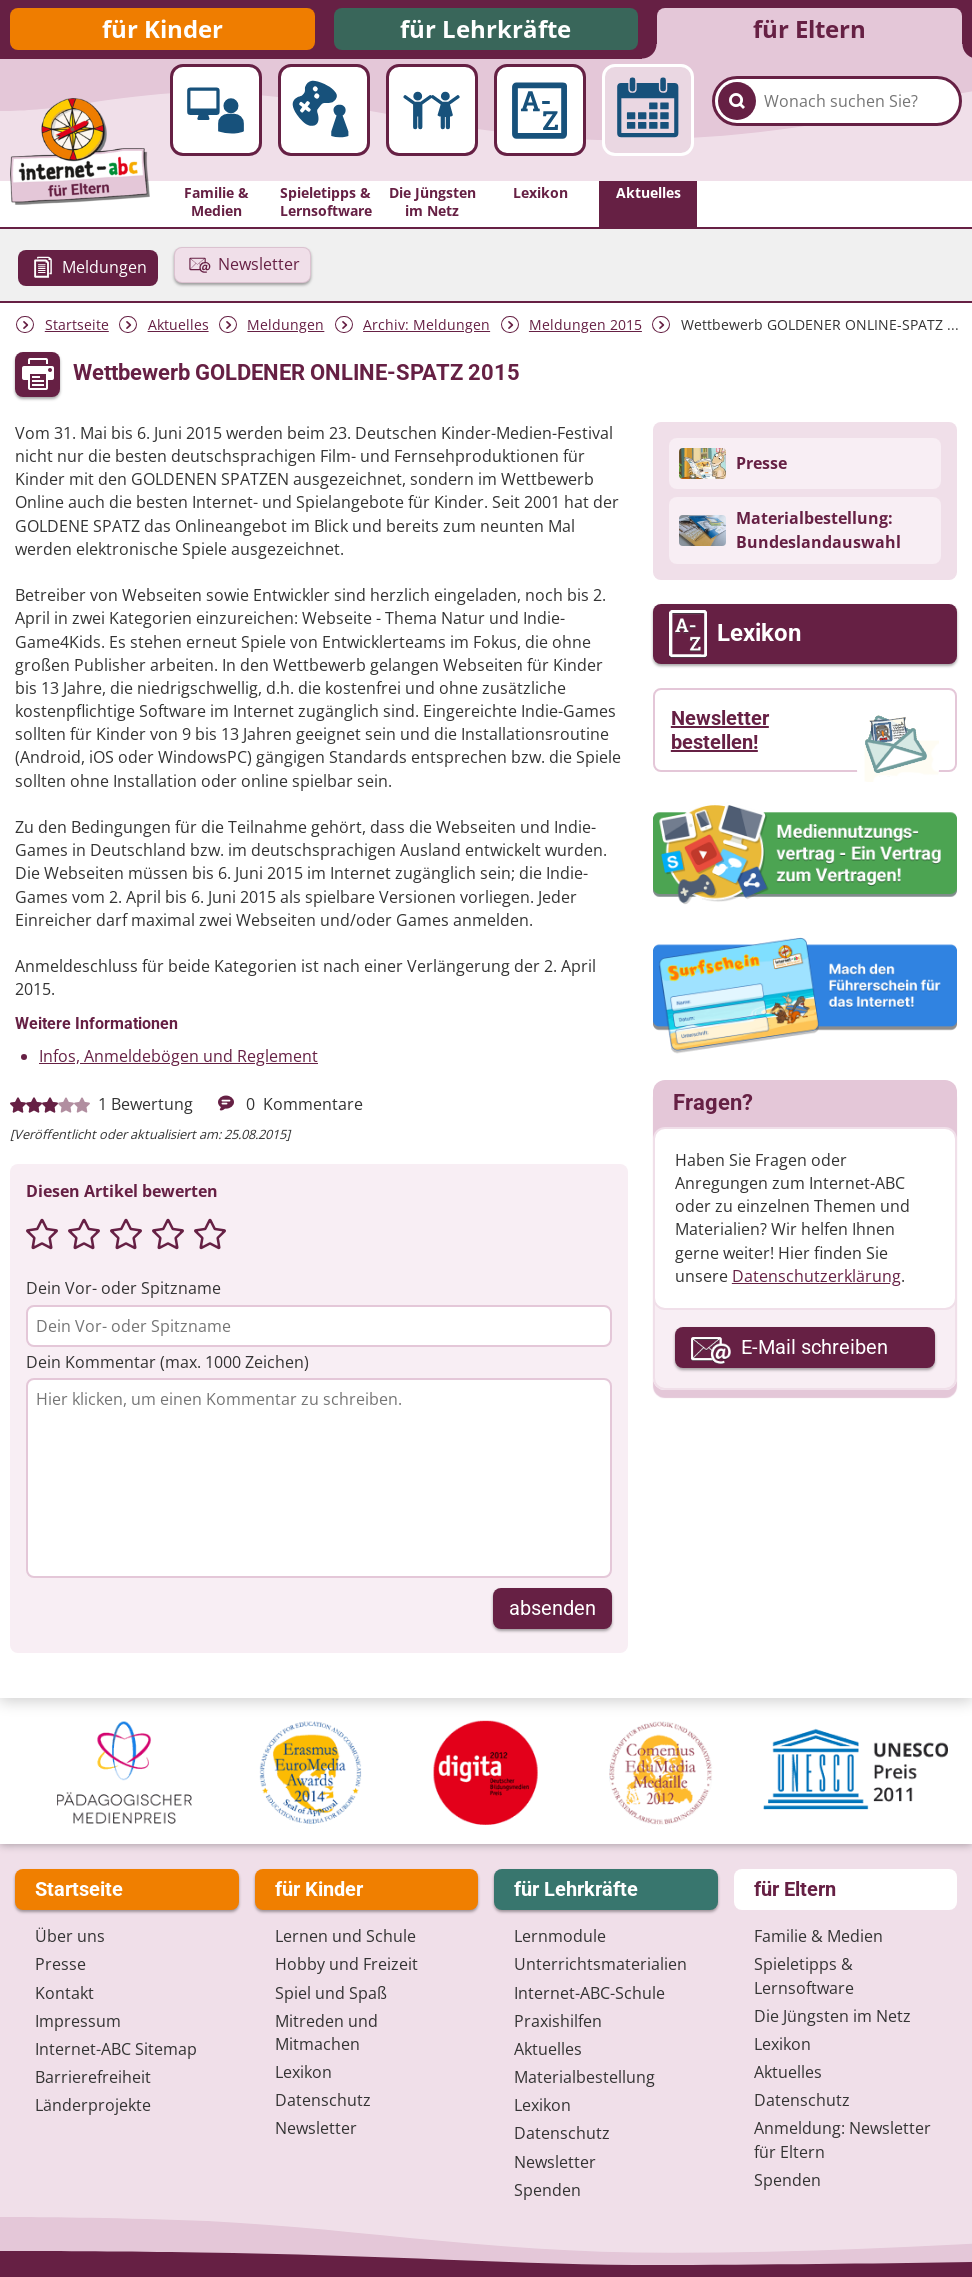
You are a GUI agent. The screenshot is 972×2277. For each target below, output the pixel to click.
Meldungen (285, 332)
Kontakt (64, 1993)
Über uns (70, 1936)
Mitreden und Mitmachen (326, 2032)
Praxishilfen (558, 2021)
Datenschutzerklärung (816, 1284)
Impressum (78, 2021)
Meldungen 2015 (585, 332)
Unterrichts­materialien (600, 1964)
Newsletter (316, 2128)
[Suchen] (737, 131)
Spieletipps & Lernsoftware (804, 1975)
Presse (60, 1964)
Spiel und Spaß (331, 1993)
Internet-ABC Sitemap (116, 2049)
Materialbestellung (584, 2077)
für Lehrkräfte (485, 32)
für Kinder (162, 32)
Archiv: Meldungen (426, 332)
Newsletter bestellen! (720, 738)
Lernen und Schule (345, 1936)
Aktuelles (178, 332)
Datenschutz (323, 2100)
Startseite (77, 332)
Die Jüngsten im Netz (832, 2016)
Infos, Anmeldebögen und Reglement (178, 1064)
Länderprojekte (93, 2105)
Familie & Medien (818, 1936)
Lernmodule (560, 1936)
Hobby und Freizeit (346, 1964)
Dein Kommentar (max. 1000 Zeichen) (167, 1370)
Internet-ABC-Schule (589, 1993)
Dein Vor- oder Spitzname (123, 1296)
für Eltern (809, 32)
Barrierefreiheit (93, 2077)
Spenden (547, 2190)
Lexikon (303, 2072)
